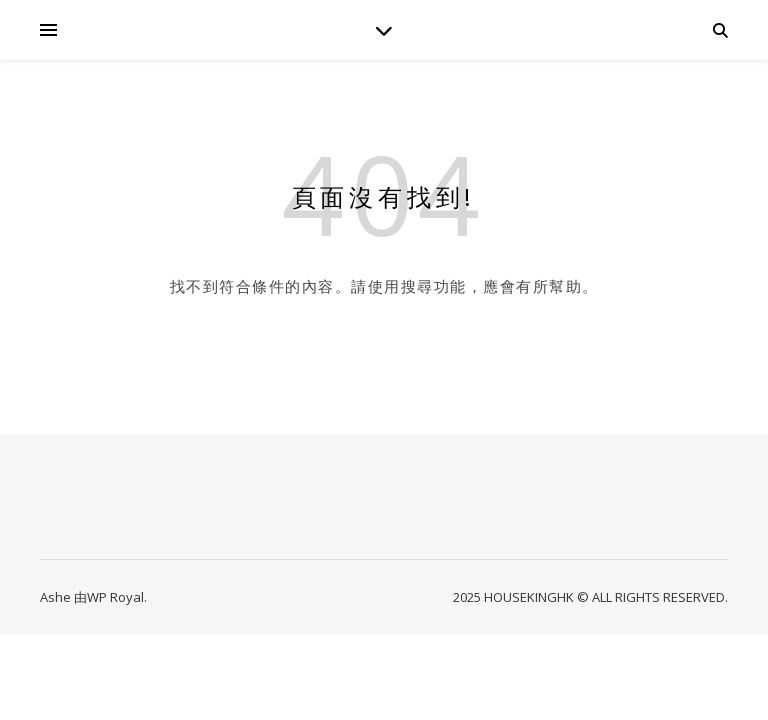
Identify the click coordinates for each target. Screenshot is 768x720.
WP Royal (115, 597)
